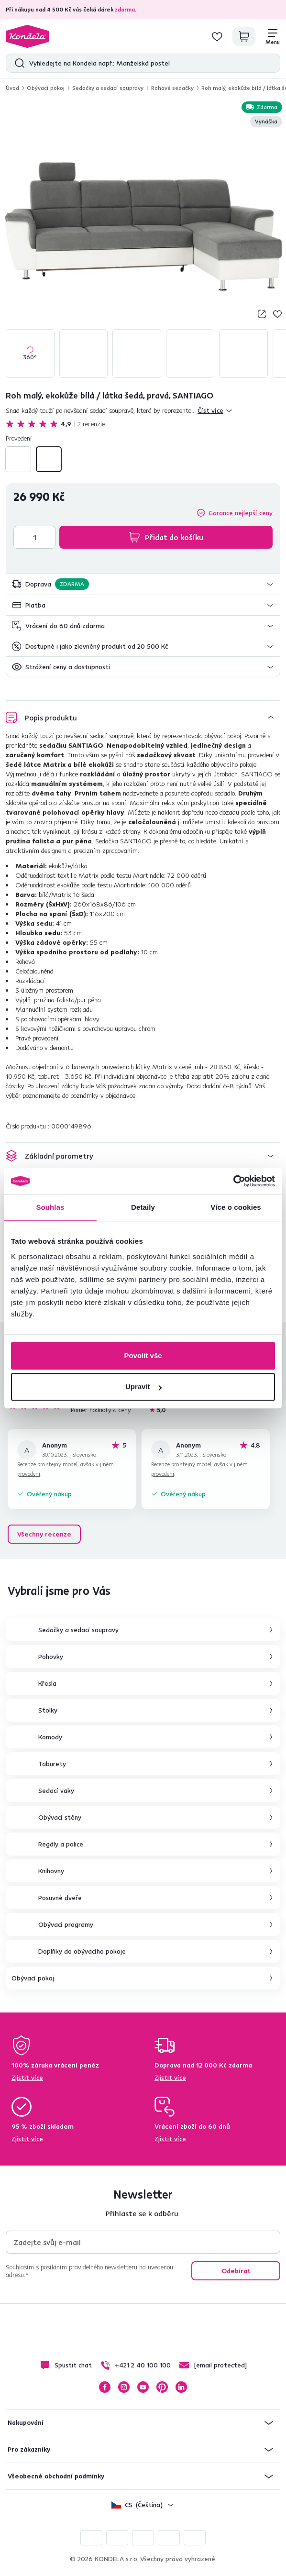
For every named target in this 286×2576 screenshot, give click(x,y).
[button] (143, 584)
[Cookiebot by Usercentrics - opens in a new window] (233, 1181)
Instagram (124, 2387)
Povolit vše (143, 1355)
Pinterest (162, 2387)
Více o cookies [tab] (235, 1207)
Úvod (12, 87)
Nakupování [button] (26, 2422)
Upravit (143, 1386)
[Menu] (272, 36)
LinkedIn (181, 2387)
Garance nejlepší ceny (241, 513)
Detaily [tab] (143, 1207)
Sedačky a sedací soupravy (107, 87)
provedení (28, 1473)
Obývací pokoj (46, 87)
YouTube (143, 2387)
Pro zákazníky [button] (29, 2449)
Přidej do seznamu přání (277, 314)
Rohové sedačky (172, 87)
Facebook (104, 2387)
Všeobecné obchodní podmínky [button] (56, 2476)
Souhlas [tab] (50, 1207)
